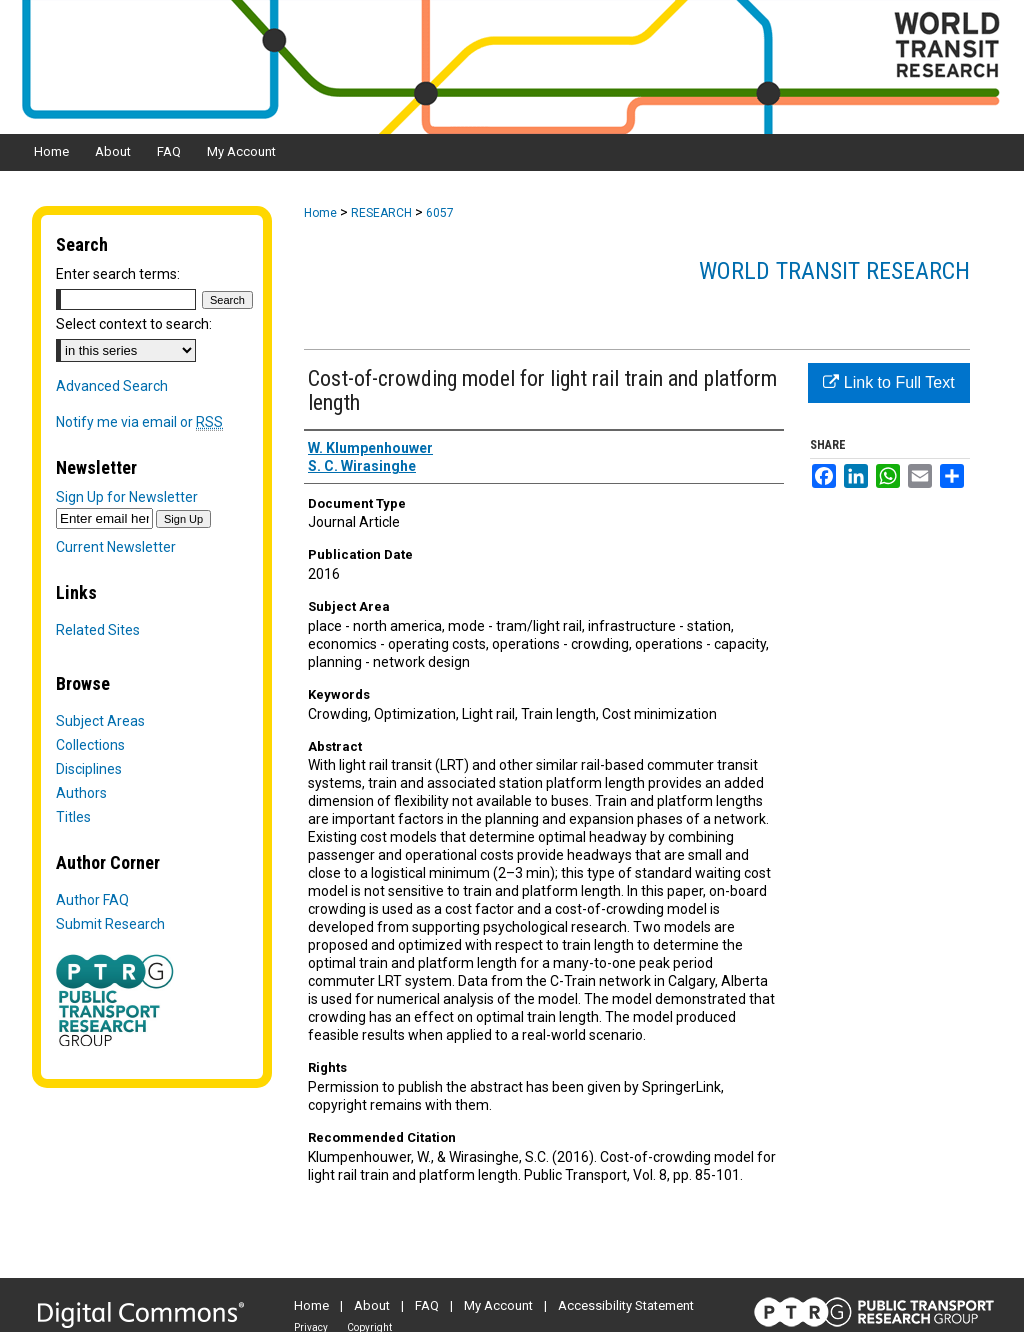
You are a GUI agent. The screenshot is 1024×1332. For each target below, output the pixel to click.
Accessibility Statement (626, 1305)
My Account (498, 1305)
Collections (90, 745)
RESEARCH (381, 213)
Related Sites (98, 630)
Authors (81, 793)
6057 (440, 213)
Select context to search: (134, 324)
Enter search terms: (118, 274)
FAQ (427, 1305)
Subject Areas (100, 721)
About (372, 1305)
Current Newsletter (116, 547)
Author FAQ (92, 900)
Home (320, 213)
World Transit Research (834, 271)
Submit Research (110, 924)
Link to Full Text (888, 382)
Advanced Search (112, 386)
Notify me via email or (139, 422)
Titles (73, 817)
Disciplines (89, 769)
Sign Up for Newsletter (127, 497)
